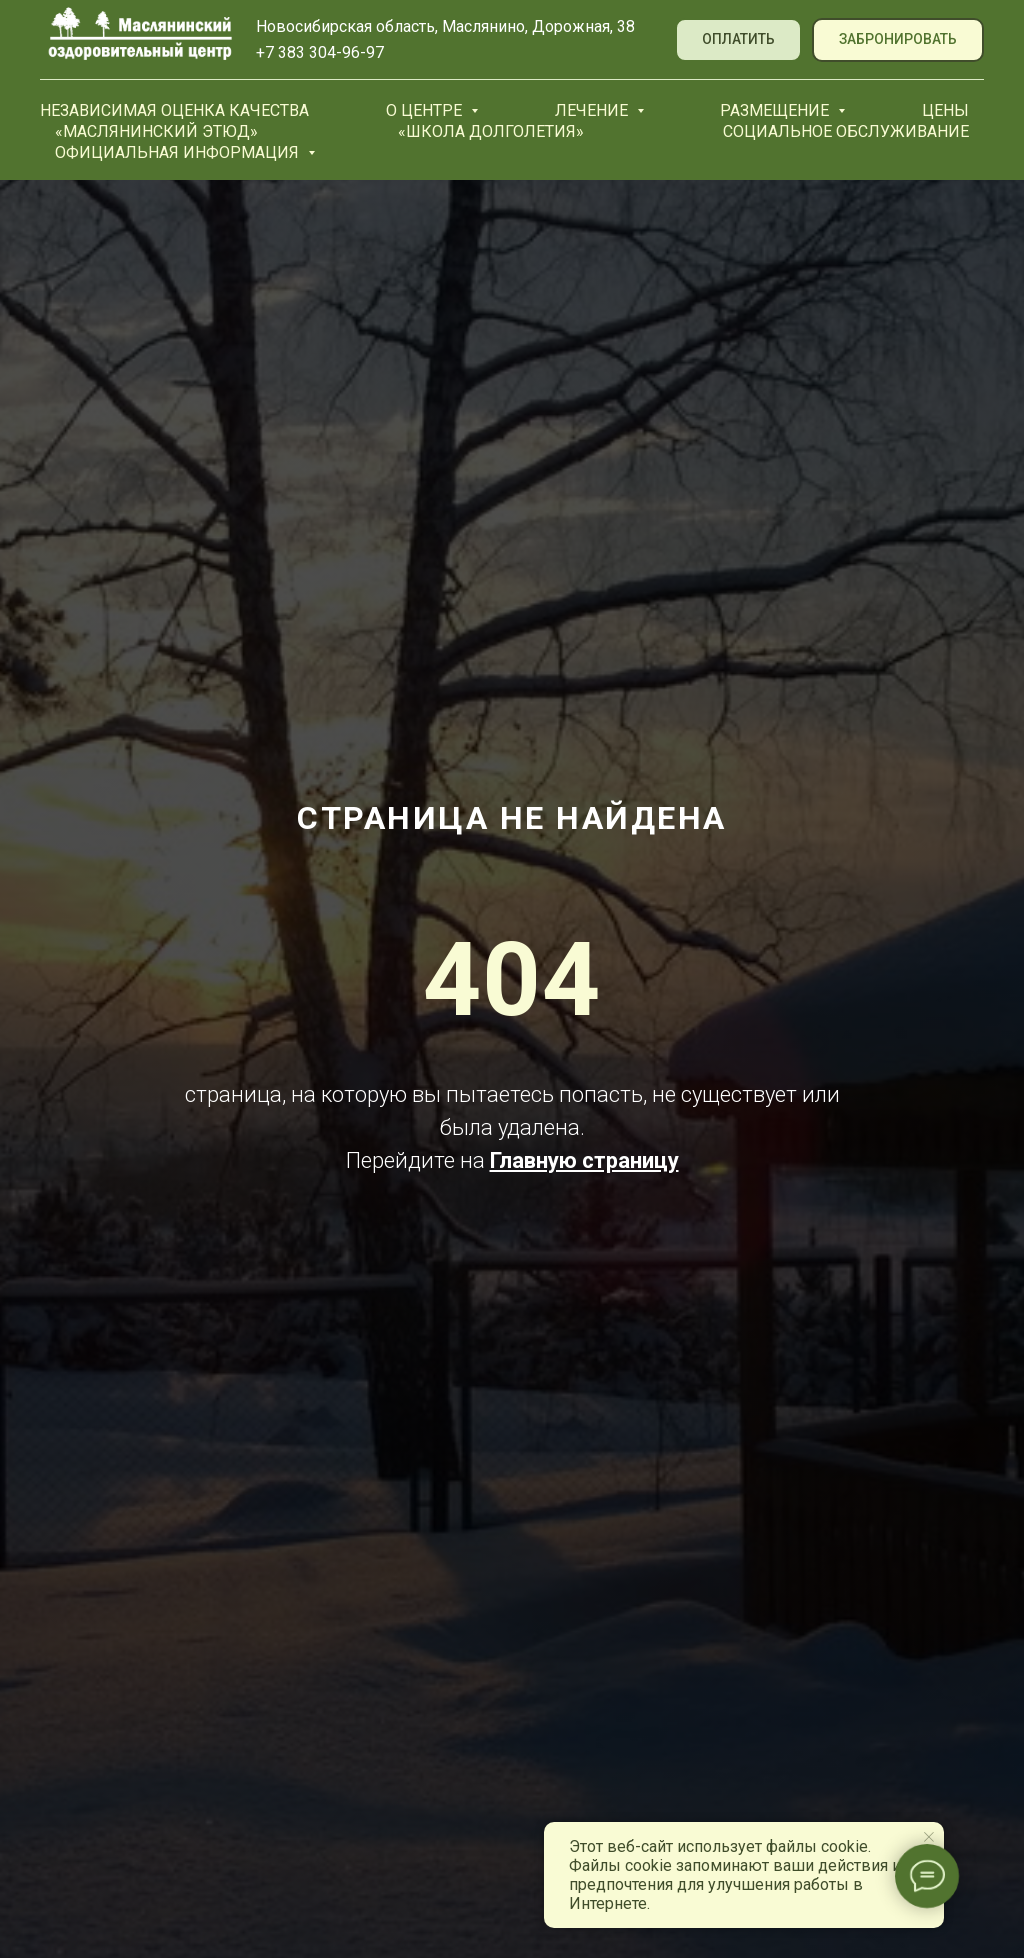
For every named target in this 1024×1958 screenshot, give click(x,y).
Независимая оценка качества (174, 110)
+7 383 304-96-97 (320, 52)
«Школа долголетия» (491, 131)
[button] (898, 40)
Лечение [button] (593, 110)
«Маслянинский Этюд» (156, 131)
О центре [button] (426, 110)
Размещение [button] (776, 110)
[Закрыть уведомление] (929, 1837)
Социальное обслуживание (846, 131)
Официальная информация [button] (179, 152)
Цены (945, 110)
